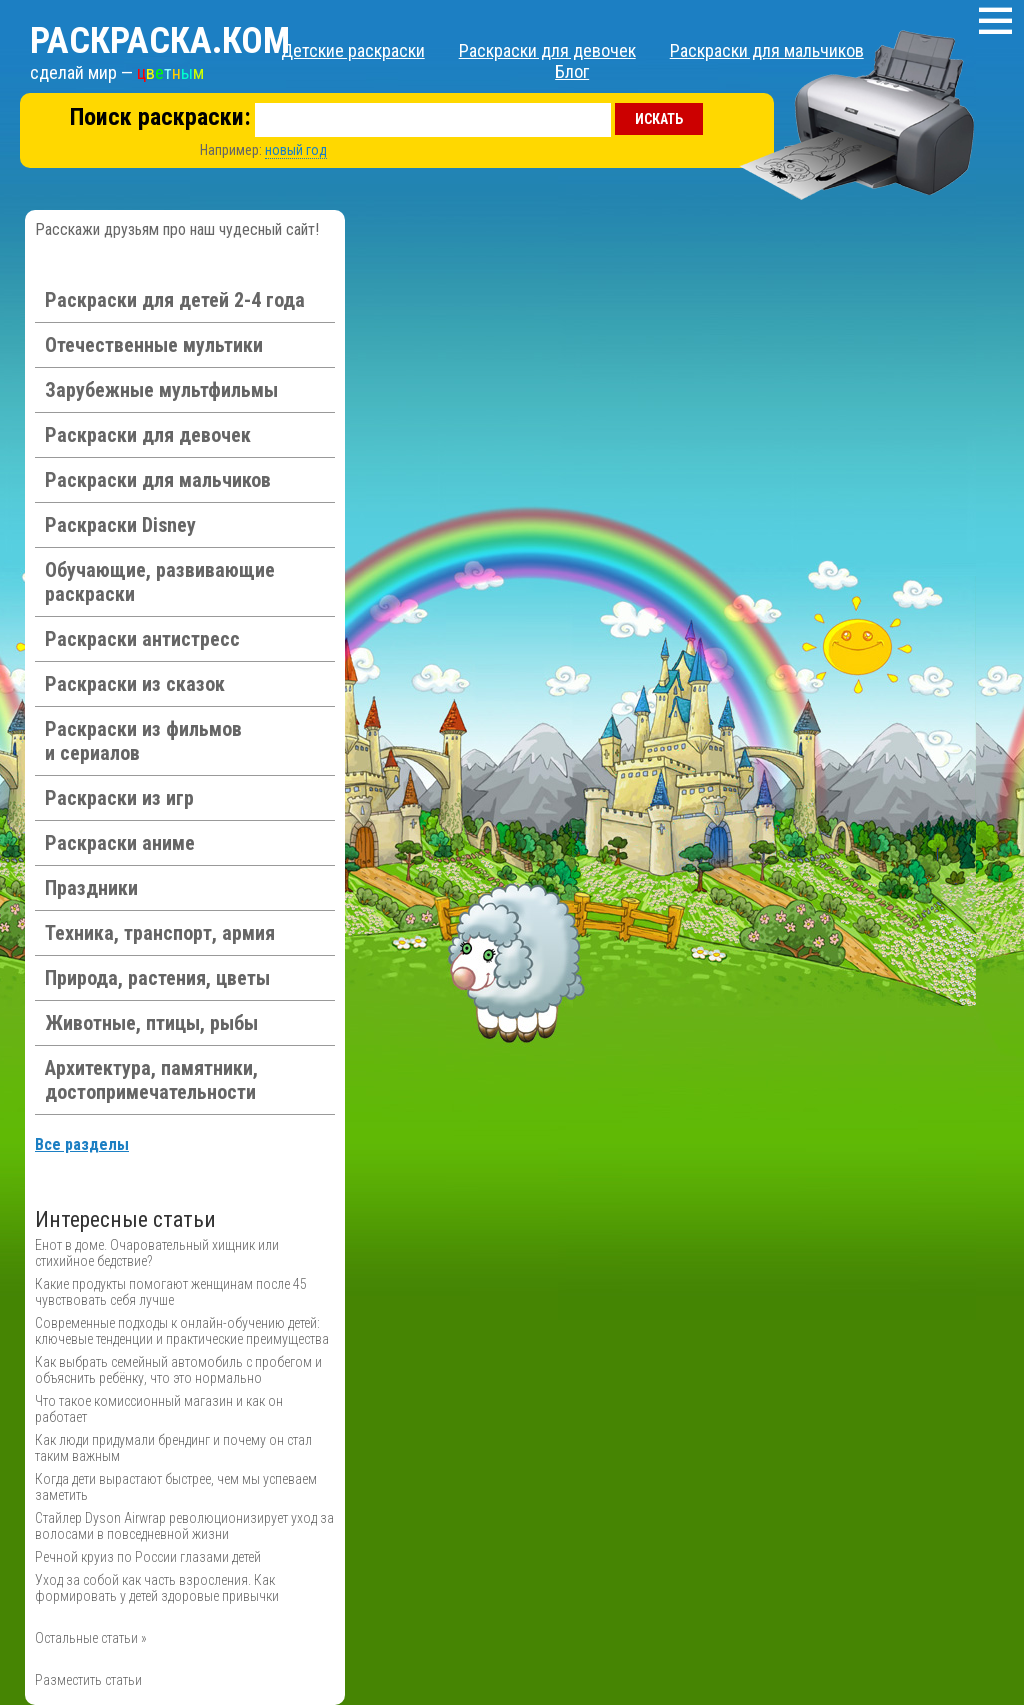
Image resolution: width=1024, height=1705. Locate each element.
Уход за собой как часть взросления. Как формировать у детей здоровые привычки (157, 1588)
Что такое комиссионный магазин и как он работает (159, 1409)
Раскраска (160, 41)
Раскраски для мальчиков (767, 50)
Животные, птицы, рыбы (151, 1023)
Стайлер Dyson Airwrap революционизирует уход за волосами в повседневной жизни (184, 1526)
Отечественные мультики (154, 345)
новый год (296, 150)
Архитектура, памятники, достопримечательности (151, 1080)
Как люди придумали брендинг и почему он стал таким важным (173, 1448)
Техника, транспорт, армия (160, 933)
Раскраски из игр (119, 798)
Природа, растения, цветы (157, 978)
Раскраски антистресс (142, 639)
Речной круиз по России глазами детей (148, 1557)
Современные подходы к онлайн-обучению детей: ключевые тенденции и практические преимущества (182, 1331)
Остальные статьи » (91, 1638)
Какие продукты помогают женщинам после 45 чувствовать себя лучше (171, 1292)
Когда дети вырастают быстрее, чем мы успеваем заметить (176, 1487)
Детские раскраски (353, 50)
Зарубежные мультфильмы (161, 390)
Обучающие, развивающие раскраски (160, 582)
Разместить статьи (88, 1680)
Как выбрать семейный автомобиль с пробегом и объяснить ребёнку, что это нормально (178, 1370)
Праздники (91, 888)
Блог (572, 71)
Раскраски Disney (120, 525)
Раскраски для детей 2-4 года (175, 300)
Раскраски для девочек (547, 50)
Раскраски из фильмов (143, 741)
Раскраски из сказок (135, 684)
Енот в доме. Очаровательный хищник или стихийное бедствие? (157, 1253)
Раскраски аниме (120, 843)
